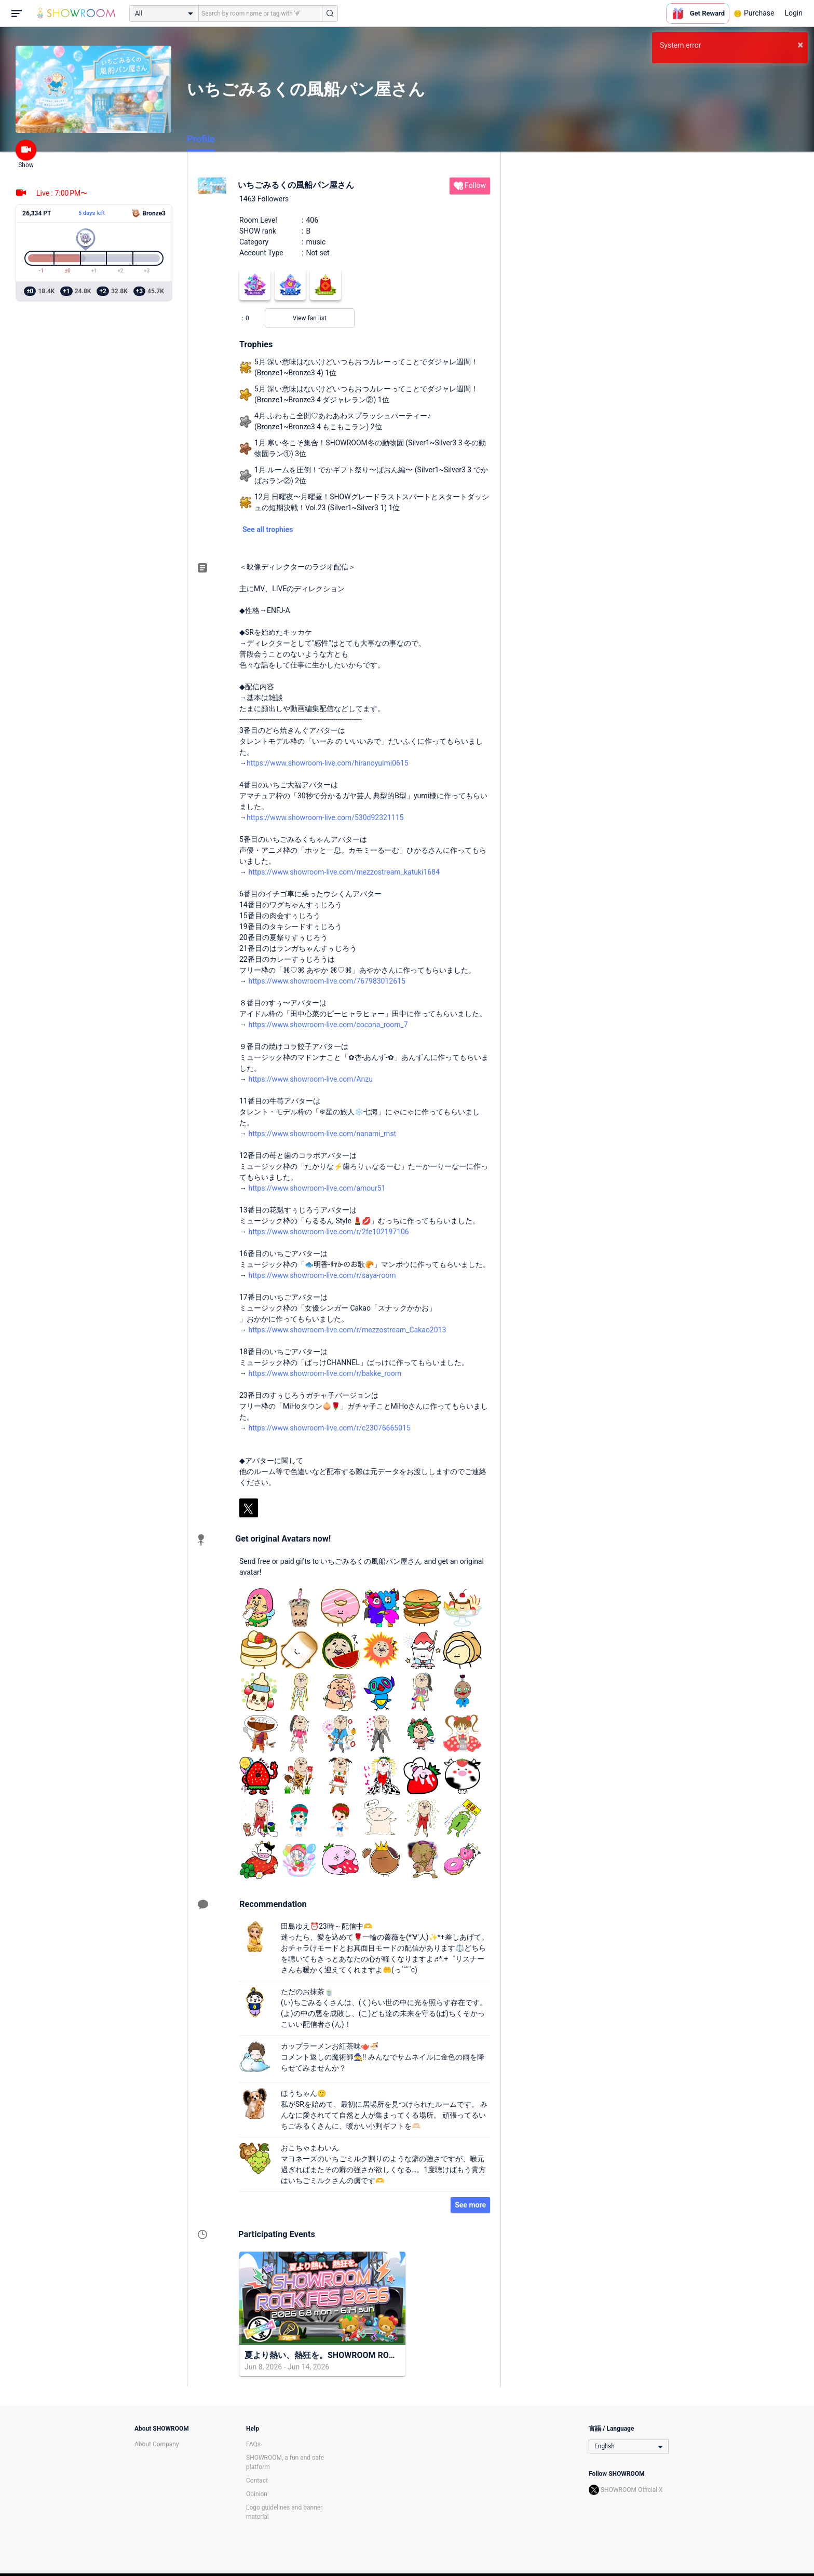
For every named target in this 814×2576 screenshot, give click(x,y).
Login (793, 13)
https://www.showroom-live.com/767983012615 (326, 981)
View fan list (310, 318)
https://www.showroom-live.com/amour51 (316, 1188)
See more (470, 2205)
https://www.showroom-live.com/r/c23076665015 (329, 1428)
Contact (257, 2480)
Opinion (256, 2494)
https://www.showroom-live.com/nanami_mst (322, 1133)
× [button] (800, 44)
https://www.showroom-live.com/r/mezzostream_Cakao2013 (347, 1330)
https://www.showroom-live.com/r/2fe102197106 (328, 1232)
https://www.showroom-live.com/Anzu (310, 1079)
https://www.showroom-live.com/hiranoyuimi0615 (328, 763)
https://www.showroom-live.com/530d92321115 (325, 817)
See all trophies (267, 529)
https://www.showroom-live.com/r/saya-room (322, 1275)
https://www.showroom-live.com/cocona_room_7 (328, 1024)
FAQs (253, 2444)
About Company (156, 2444)
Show (26, 154)
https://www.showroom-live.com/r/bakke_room (324, 1373)
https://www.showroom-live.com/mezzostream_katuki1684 (343, 872)
